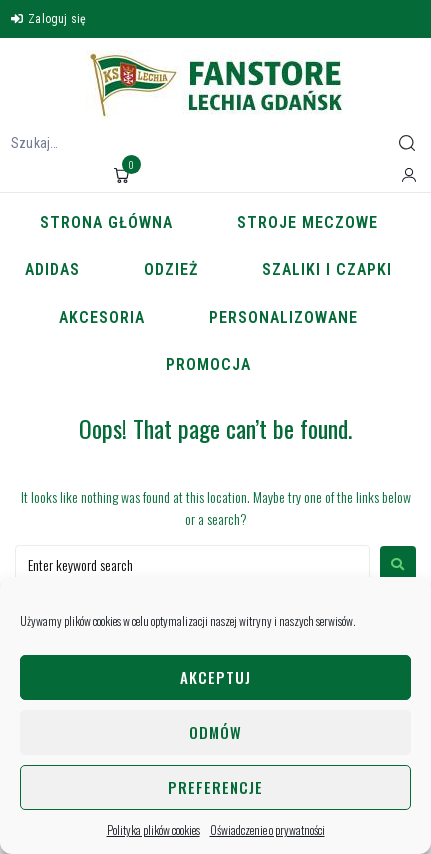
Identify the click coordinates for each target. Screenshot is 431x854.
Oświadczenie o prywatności (267, 829)
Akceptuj (215, 677)
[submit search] (407, 143)
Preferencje (215, 787)
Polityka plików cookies (153, 829)
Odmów (215, 732)
